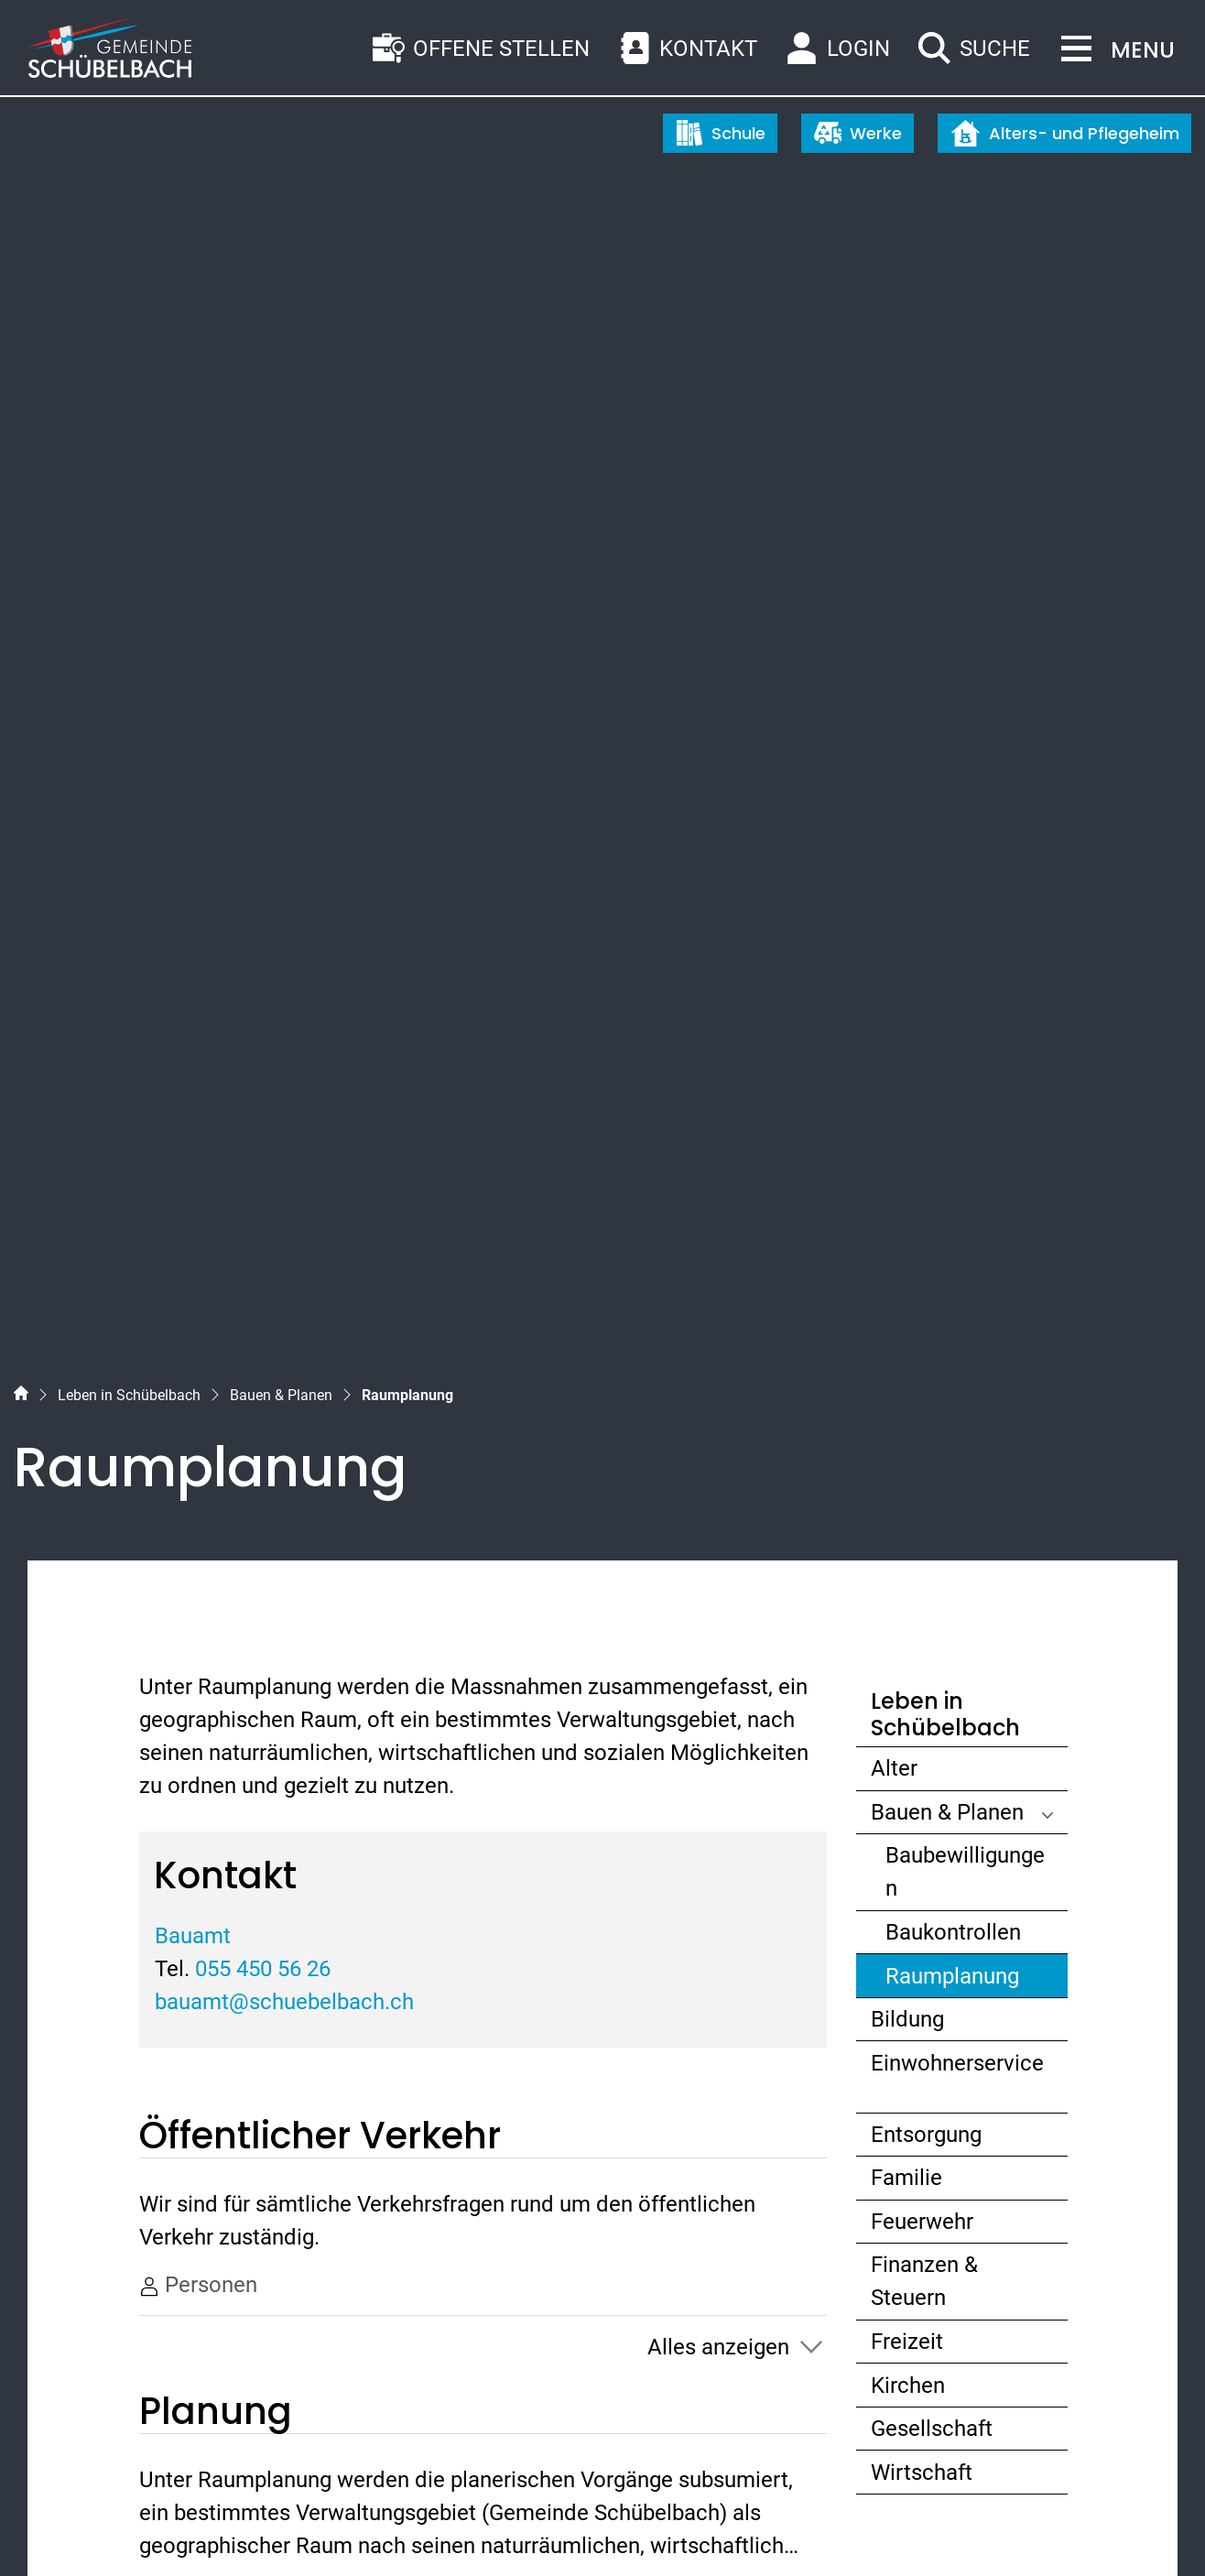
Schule (720, 133)
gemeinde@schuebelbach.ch (208, 2274)
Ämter (188, 1549)
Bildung (907, 847)
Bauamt (193, 764)
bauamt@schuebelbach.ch (284, 829)
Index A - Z (124, 2528)
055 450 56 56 (134, 2241)
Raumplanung (955, 808)
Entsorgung (926, 962)
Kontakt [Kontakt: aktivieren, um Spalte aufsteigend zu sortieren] (514, 1624)
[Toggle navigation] (1112, 50)
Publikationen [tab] (218, 1421)
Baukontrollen (953, 760)
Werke (858, 133)
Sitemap (50, 2528)
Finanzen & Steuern (924, 1109)
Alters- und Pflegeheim (1064, 133)
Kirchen (908, 1213)
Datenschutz (210, 2528)
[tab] (483, 1550)
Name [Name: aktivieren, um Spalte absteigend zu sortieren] (187, 1624)
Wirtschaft (921, 1300)
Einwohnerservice (957, 891)
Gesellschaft (932, 1256)
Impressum (299, 2528)
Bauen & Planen (947, 640)
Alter (894, 596)
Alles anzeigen (718, 1175)
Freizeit (907, 1169)
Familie (906, 1005)
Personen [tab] (198, 1112)
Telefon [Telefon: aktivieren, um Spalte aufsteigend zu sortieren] (318, 1624)
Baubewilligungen (965, 699)
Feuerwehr (922, 1049)
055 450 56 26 (263, 797)
